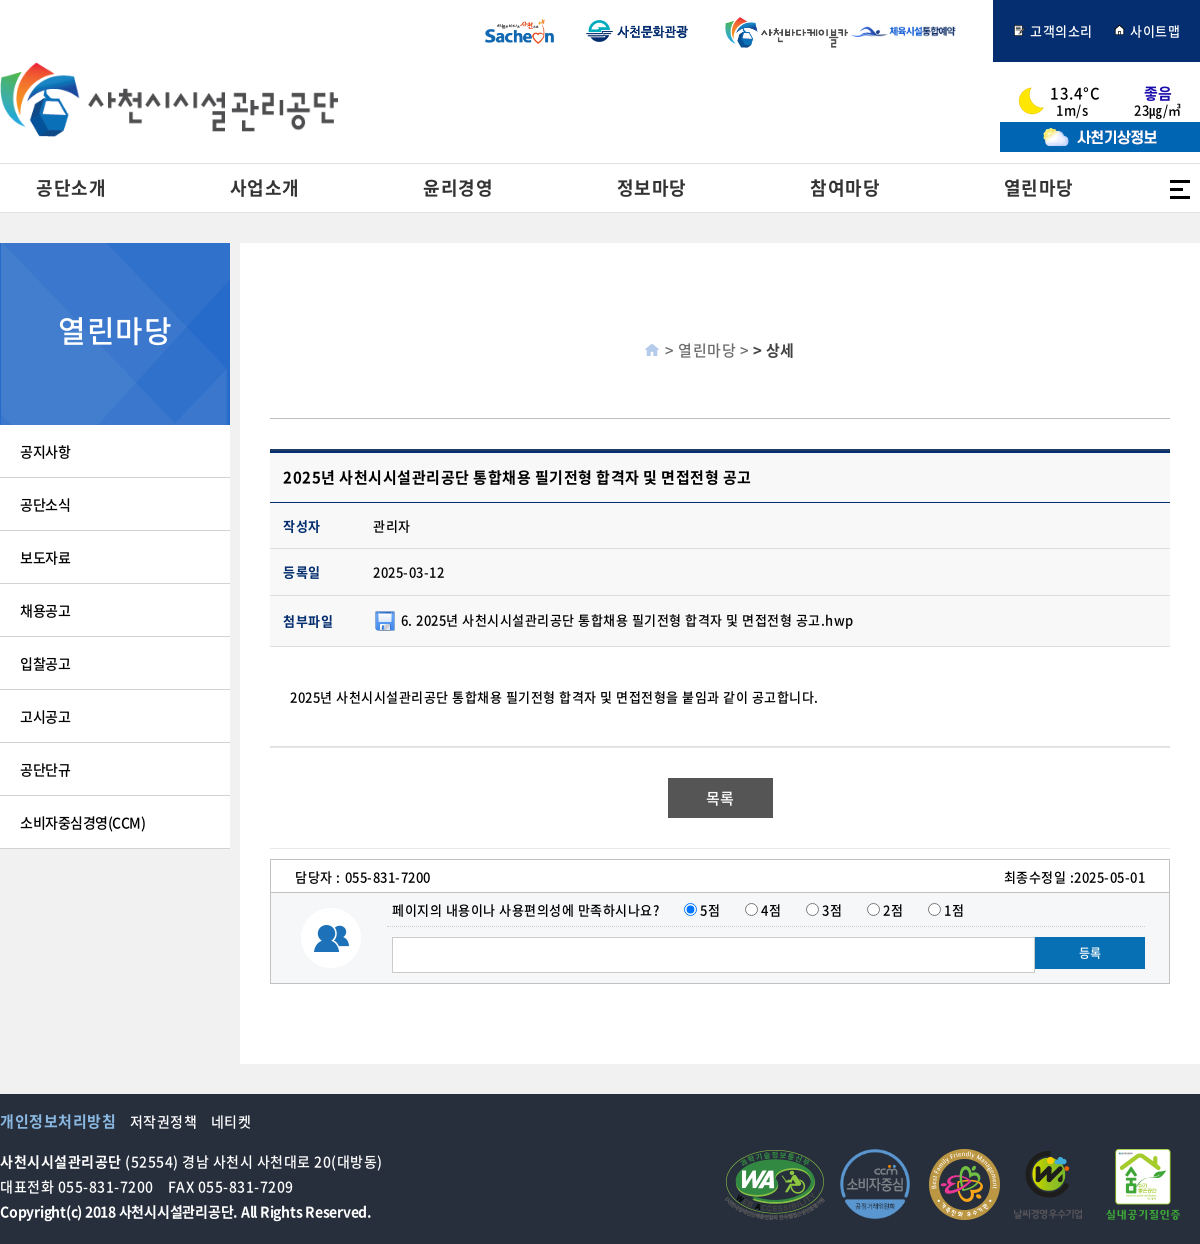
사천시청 (519, 31)
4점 (771, 909)
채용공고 (45, 610)
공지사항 (45, 451)
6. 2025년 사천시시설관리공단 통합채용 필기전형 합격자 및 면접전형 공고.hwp (627, 618)
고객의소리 (1053, 30)
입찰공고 (45, 663)
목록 (720, 798)
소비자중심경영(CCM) (82, 822)
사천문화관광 (637, 31)
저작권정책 (164, 1121)
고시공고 (45, 716)
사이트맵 (1147, 30)
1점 (954, 909)
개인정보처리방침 (58, 1121)
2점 (893, 909)
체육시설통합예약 (914, 31)
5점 (710, 909)
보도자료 (45, 557)
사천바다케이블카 (782, 31)
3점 (832, 909)
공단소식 (45, 504)
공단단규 (45, 769)
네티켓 (231, 1121)
